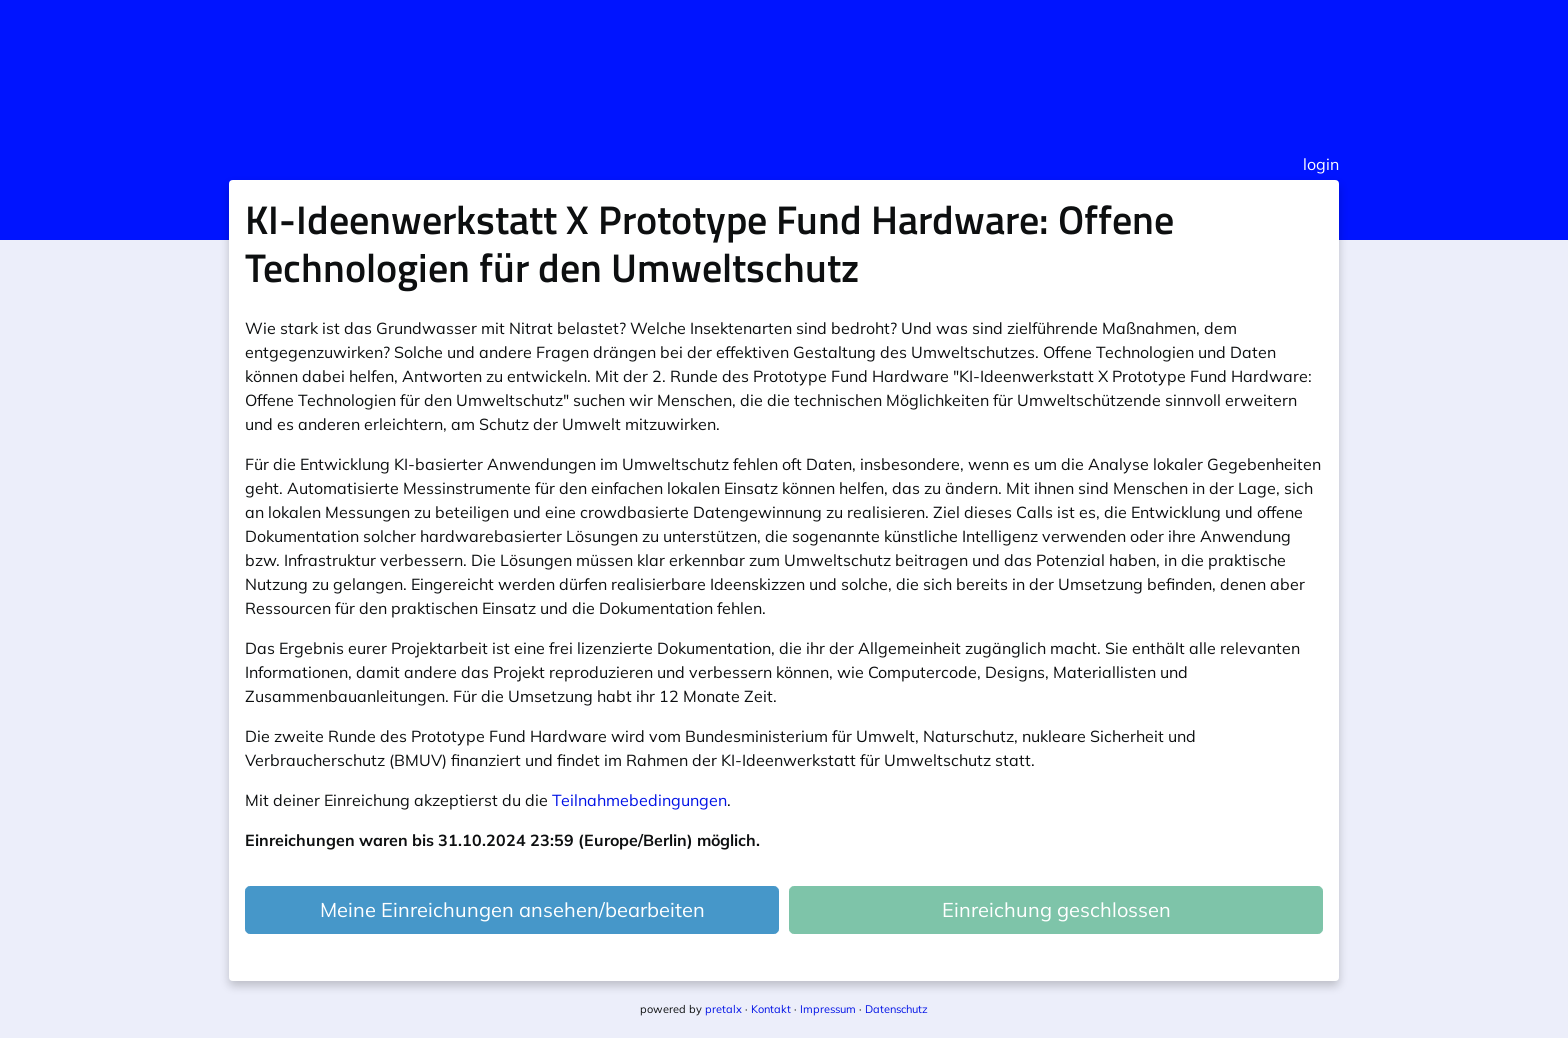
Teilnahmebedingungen (639, 800)
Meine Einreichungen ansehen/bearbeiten (512, 909)
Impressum (828, 1009)
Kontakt (771, 1009)
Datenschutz (896, 1009)
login (1321, 164)
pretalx (723, 1009)
